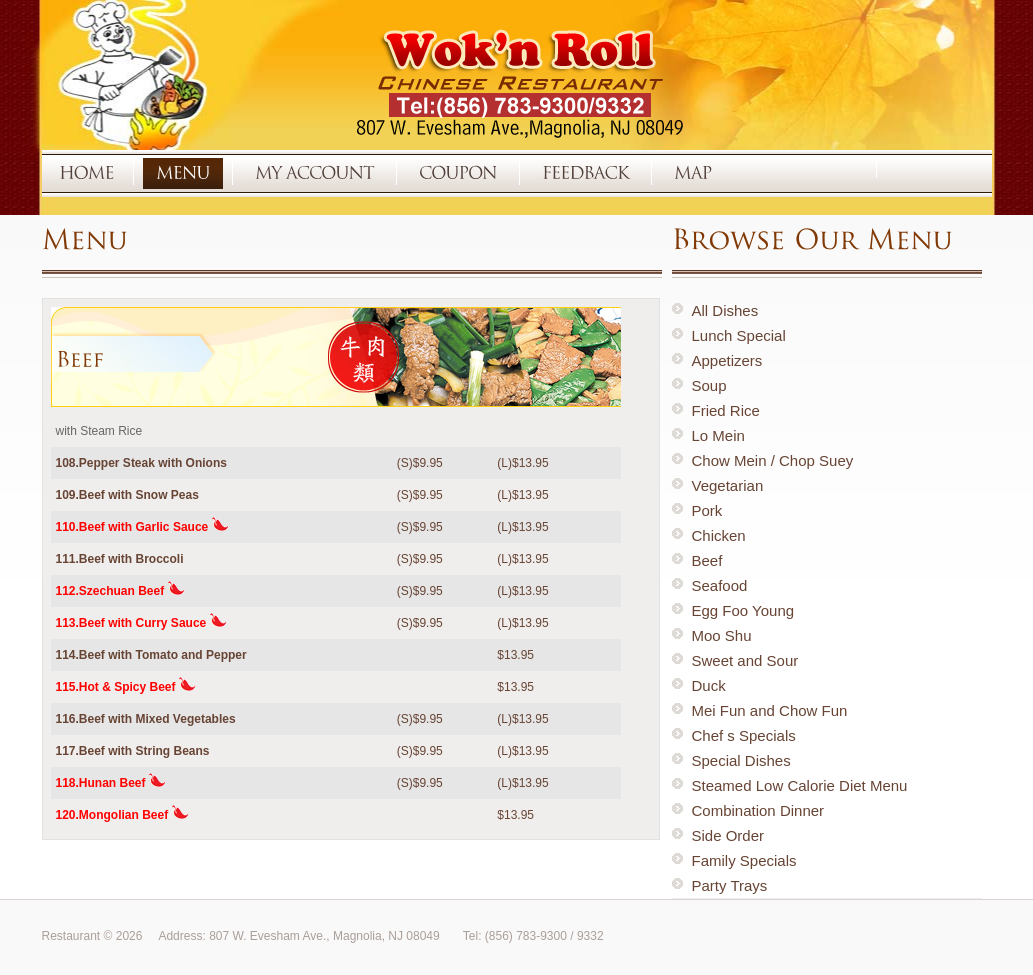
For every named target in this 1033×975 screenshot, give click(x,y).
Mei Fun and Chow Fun (770, 710)
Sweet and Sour (745, 660)
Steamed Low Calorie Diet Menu (800, 785)
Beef (707, 560)
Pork (707, 510)
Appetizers (727, 360)
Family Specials (744, 860)
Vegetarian (728, 485)
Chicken (719, 535)
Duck (709, 685)
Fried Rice (726, 410)
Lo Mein (718, 435)
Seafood (720, 585)
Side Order (728, 835)
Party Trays (730, 885)
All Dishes (725, 310)
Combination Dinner (758, 810)
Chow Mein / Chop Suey (773, 460)
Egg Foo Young (743, 610)
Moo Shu (722, 635)
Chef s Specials (744, 735)
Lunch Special (739, 335)
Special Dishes (741, 760)
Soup (709, 385)
